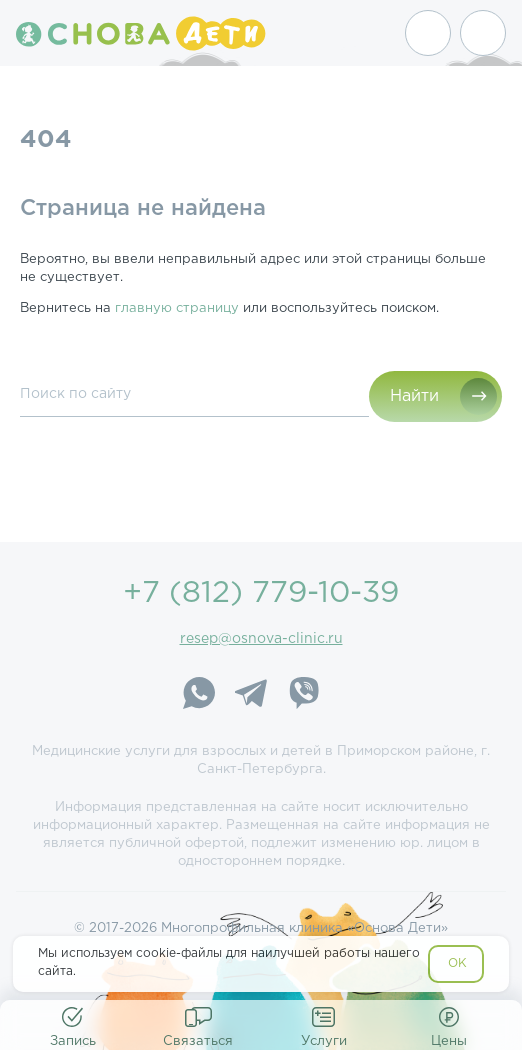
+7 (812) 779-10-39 (261, 593)
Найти (414, 396)
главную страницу (177, 308)
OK (457, 963)
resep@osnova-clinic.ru (261, 639)
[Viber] (303, 696)
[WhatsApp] (199, 696)
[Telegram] (251, 696)
